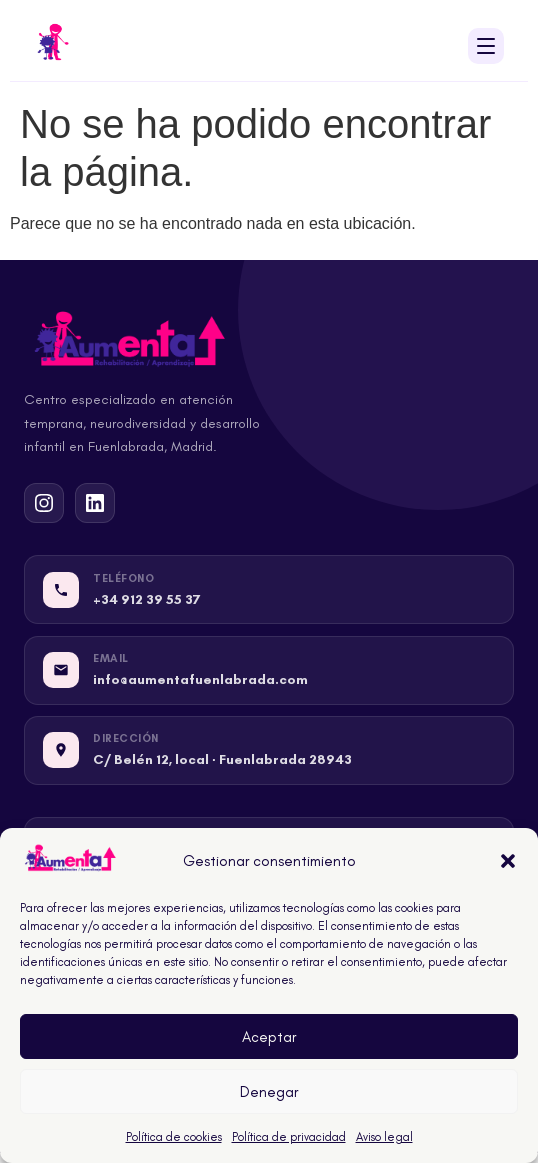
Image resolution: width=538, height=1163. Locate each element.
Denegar (269, 1092)
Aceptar (269, 1037)
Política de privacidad (289, 1137)
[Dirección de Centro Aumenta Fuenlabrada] (269, 750)
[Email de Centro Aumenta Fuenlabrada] (269, 670)
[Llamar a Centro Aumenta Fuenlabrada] (269, 589)
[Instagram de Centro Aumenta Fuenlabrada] (44, 503)
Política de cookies (174, 1137)
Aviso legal (384, 1137)
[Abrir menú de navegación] (486, 46)
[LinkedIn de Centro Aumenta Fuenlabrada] (95, 503)
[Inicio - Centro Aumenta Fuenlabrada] (53, 45)
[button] (508, 861)
